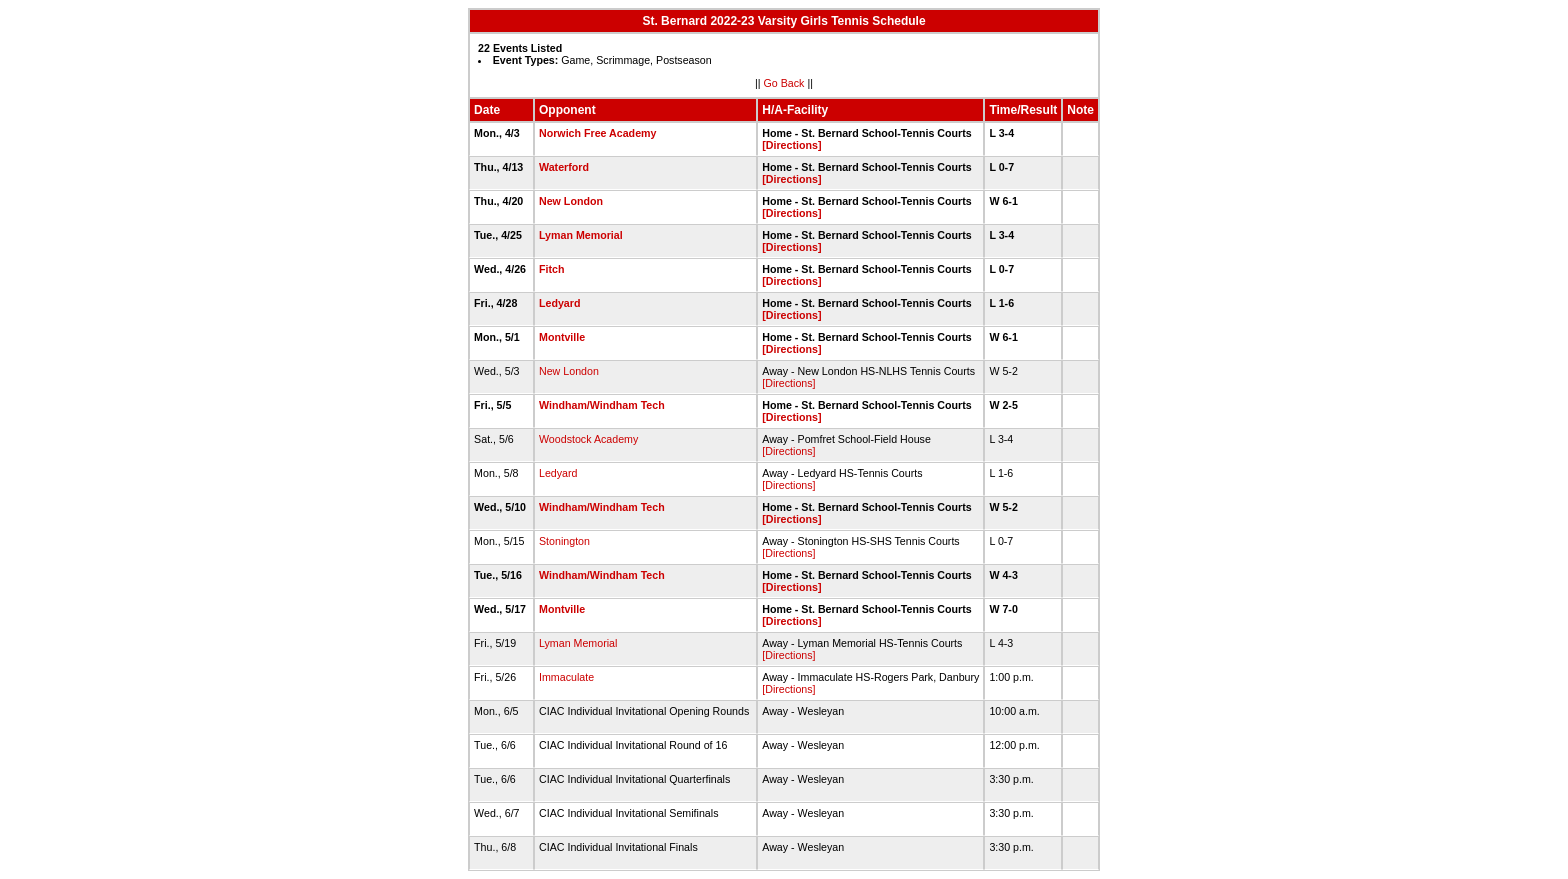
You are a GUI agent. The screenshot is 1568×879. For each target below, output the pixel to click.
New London (571, 201)
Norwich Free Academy (597, 133)
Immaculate (566, 677)
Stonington (564, 541)
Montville (562, 337)
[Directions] (791, 145)
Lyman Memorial (581, 235)
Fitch (551, 269)
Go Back (784, 83)
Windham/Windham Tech (602, 405)
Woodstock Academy (588, 439)
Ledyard (559, 303)
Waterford (564, 167)
